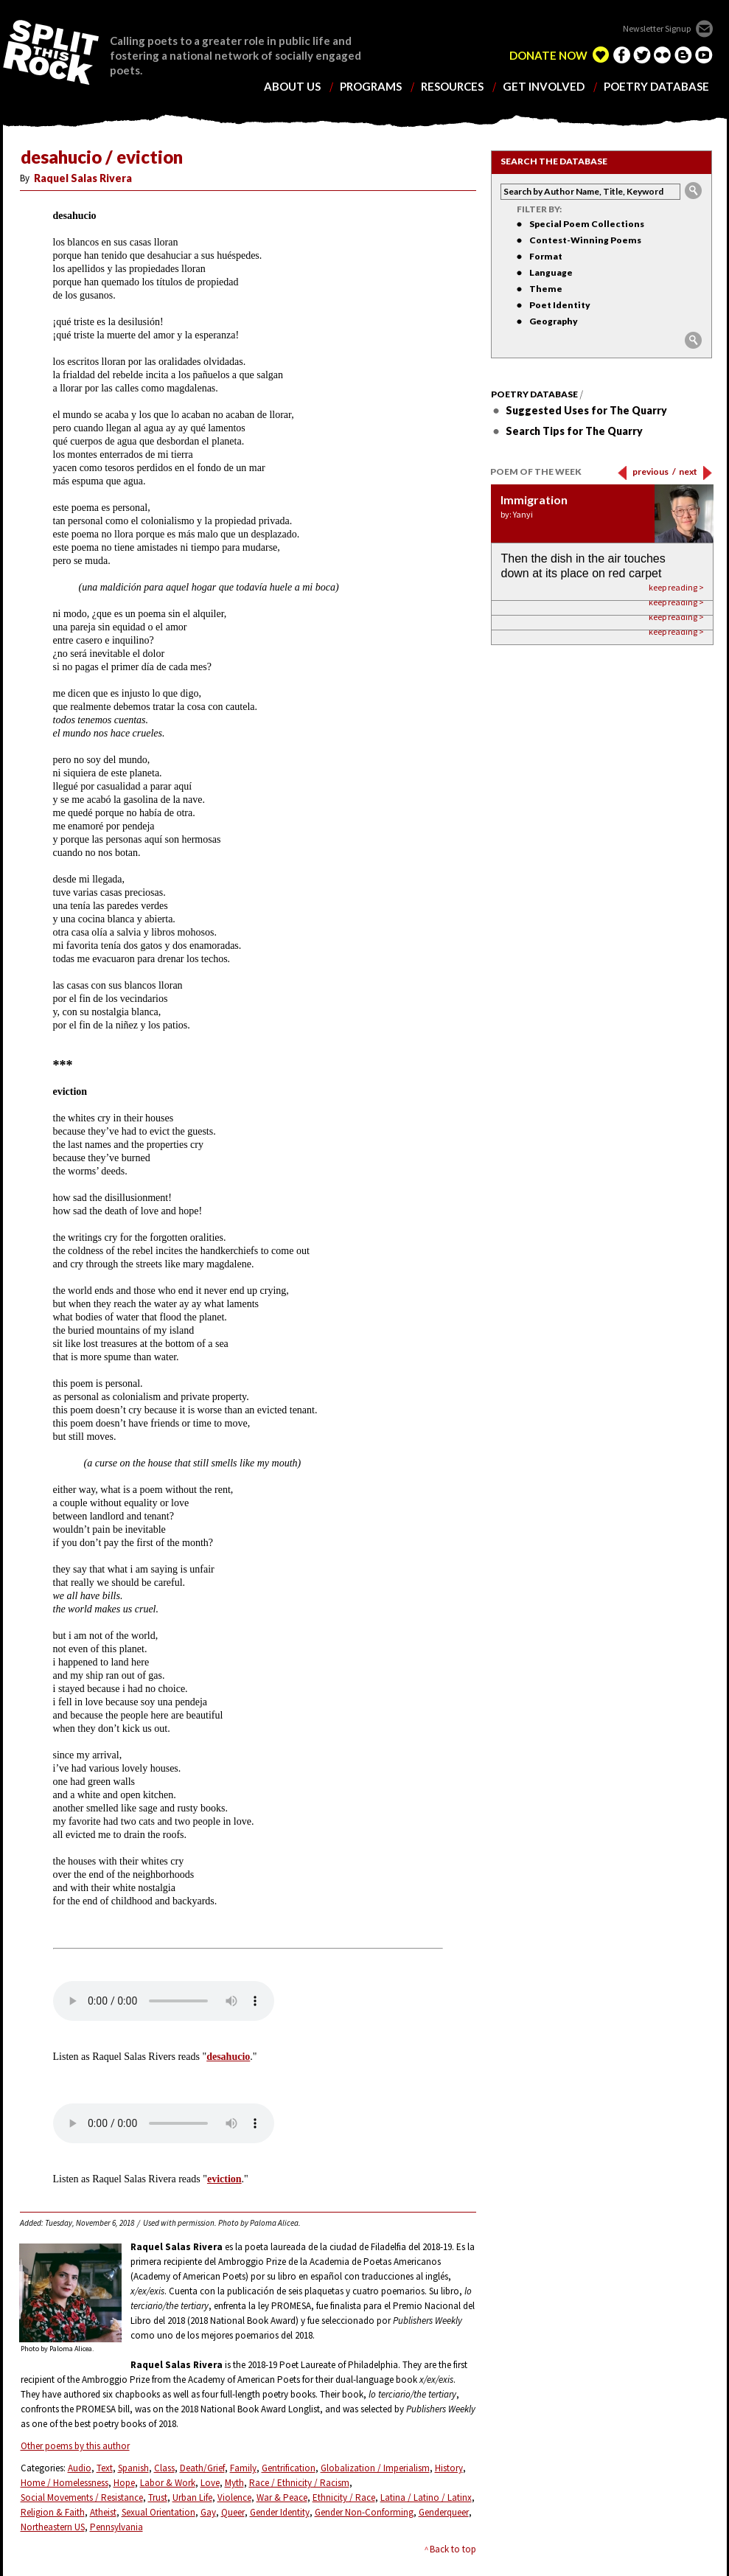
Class (164, 2468)
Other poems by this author (75, 2446)
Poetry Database (534, 394)
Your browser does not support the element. (163, 2001)
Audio (79, 2468)
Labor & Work (167, 2482)
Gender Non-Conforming (364, 2512)
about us (292, 86)
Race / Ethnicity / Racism (299, 2482)
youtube (704, 54)
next (688, 471)
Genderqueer (444, 2512)
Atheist (103, 2512)
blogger (683, 54)
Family (243, 2468)
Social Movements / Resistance (82, 2497)
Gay (208, 2512)
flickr (663, 54)
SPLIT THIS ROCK (51, 52)
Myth (234, 2482)
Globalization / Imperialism (375, 2468)
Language (551, 272)
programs (371, 86)
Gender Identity (280, 2512)
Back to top (453, 2549)
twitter (642, 54)
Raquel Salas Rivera (83, 178)
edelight (601, 54)
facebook (621, 54)
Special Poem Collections (586, 223)
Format (545, 256)
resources (452, 86)
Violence (234, 2497)
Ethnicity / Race (344, 2497)
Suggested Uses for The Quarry (586, 410)
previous (654, 471)
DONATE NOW (548, 55)
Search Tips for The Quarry (574, 431)
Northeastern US (53, 2527)
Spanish (133, 2468)
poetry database (656, 86)
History (449, 2468)
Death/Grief (202, 2468)
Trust (157, 2497)
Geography (553, 321)
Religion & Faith (53, 2512)
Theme (545, 288)
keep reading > (676, 631)
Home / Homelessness (64, 2482)
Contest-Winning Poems (585, 240)
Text (105, 2468)
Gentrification (288, 2468)
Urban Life (192, 2497)
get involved (544, 86)
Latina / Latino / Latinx (426, 2497)
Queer (233, 2512)
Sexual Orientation (158, 2512)
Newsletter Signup (657, 28)
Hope (124, 2482)
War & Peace (282, 2497)
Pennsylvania (116, 2527)
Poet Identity (559, 304)
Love (210, 2482)
